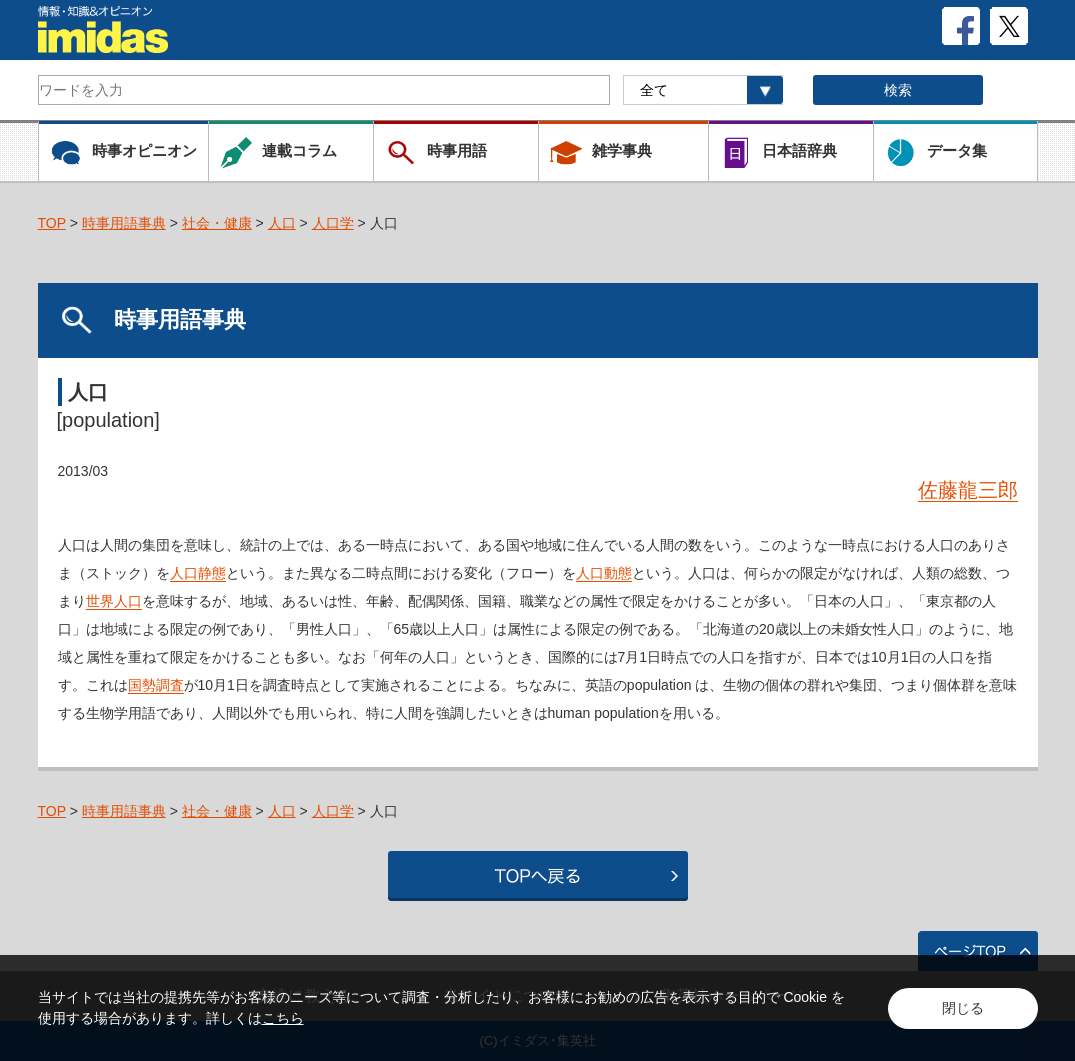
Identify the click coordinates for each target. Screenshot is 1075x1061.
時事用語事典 (124, 223)
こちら (283, 1018)
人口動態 (604, 573)
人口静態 (198, 573)
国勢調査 (156, 685)
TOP (52, 223)
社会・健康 (217, 223)
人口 (282, 223)
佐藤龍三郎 (968, 490)
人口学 (333, 223)
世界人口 (114, 601)
